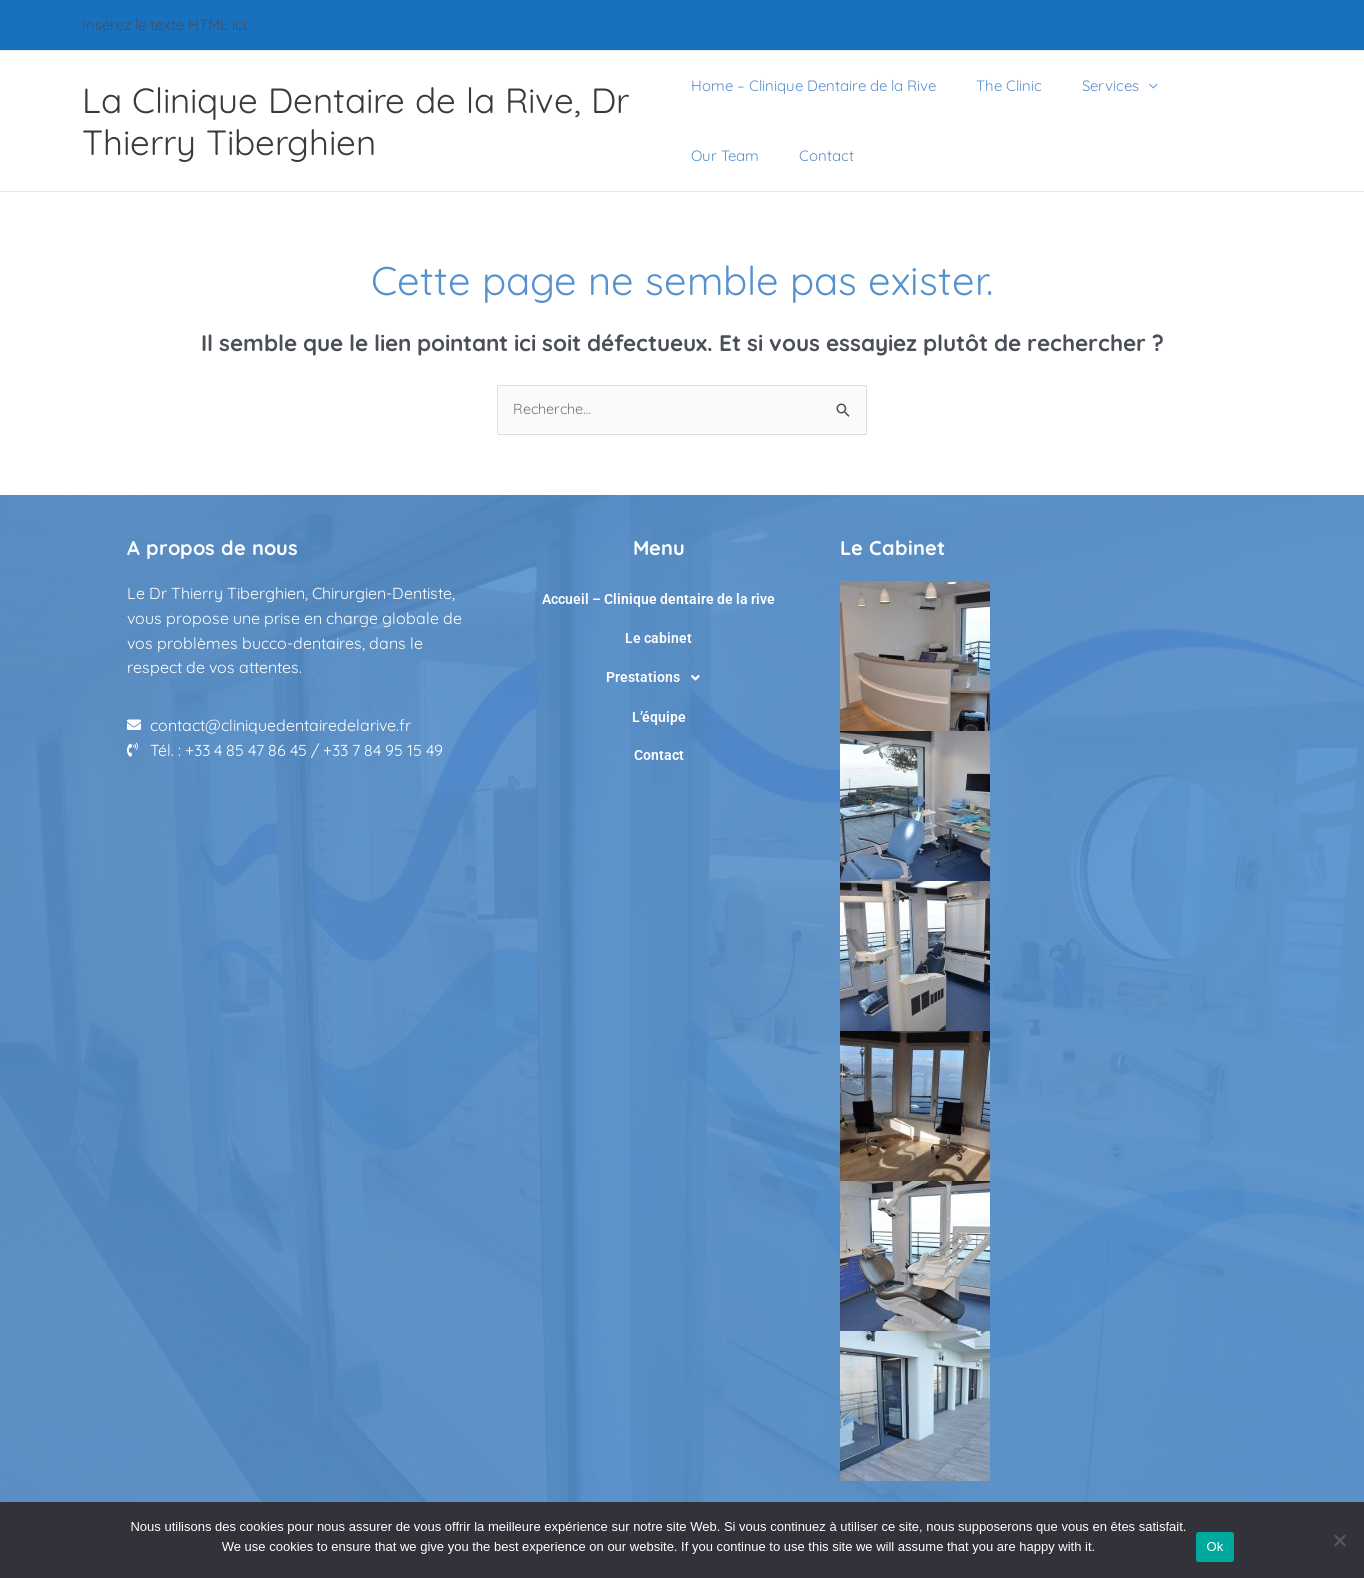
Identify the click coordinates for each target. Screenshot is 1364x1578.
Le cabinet (658, 634)
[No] (1339, 1540)
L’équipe (659, 705)
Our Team (1202, 85)
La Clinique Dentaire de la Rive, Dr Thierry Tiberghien (355, 121)
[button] (658, 670)
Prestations (659, 670)
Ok (1214, 1546)
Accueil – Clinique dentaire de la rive (658, 599)
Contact (718, 155)
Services (1090, 85)
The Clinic (999, 85)
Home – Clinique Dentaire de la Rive (813, 85)
